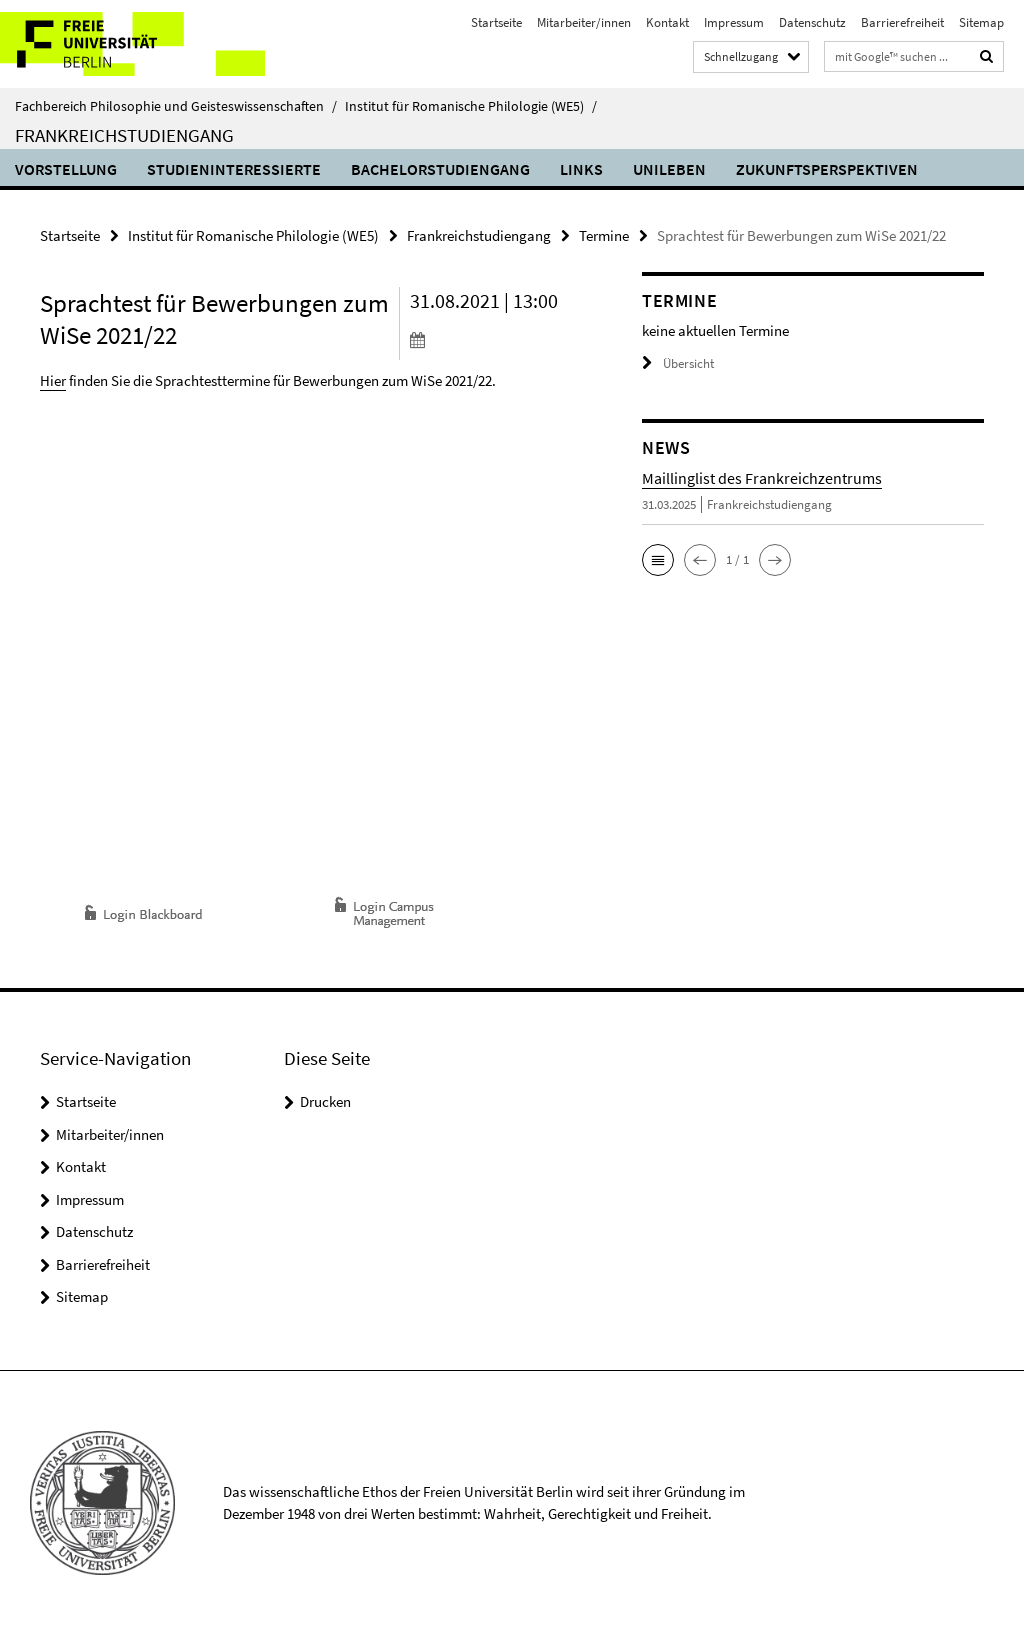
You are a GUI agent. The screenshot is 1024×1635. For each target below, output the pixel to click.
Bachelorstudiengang (440, 169)
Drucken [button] (325, 1101)
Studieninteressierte (234, 169)
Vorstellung (66, 169)
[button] (658, 560)
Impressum (734, 22)
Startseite (496, 22)
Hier (53, 380)
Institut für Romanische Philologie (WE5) (471, 106)
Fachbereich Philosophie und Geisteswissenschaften (176, 106)
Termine (604, 235)
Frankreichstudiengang (124, 135)
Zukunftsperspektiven (827, 169)
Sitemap (981, 22)
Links (581, 169)
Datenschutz (812, 22)
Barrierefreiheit (902, 22)
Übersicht (678, 363)
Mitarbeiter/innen (584, 22)
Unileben (669, 169)
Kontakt (667, 22)
